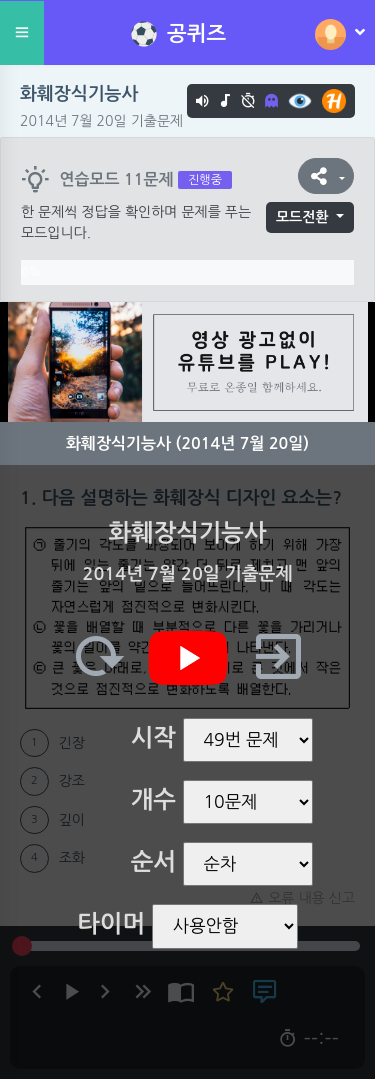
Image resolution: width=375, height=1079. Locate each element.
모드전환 (302, 217)
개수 (153, 800)
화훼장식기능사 (79, 94)
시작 (153, 738)
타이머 (111, 924)
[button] (326, 176)
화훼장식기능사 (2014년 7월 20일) (187, 443)
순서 (153, 862)
